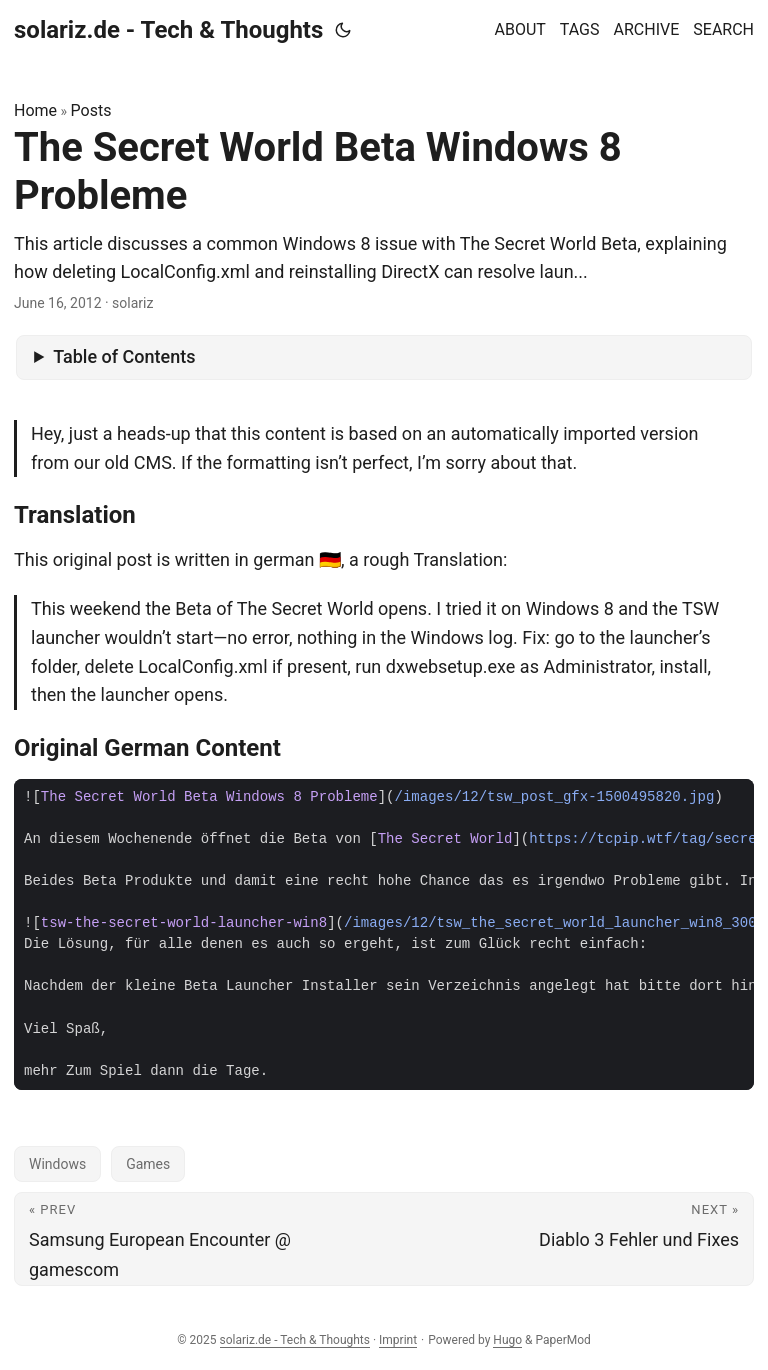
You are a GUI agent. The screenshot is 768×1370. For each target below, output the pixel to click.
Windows (57, 1164)
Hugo (507, 1340)
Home (35, 110)
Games (148, 1164)
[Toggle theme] (343, 30)
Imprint (398, 1340)
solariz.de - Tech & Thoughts (168, 30)
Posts (91, 110)
